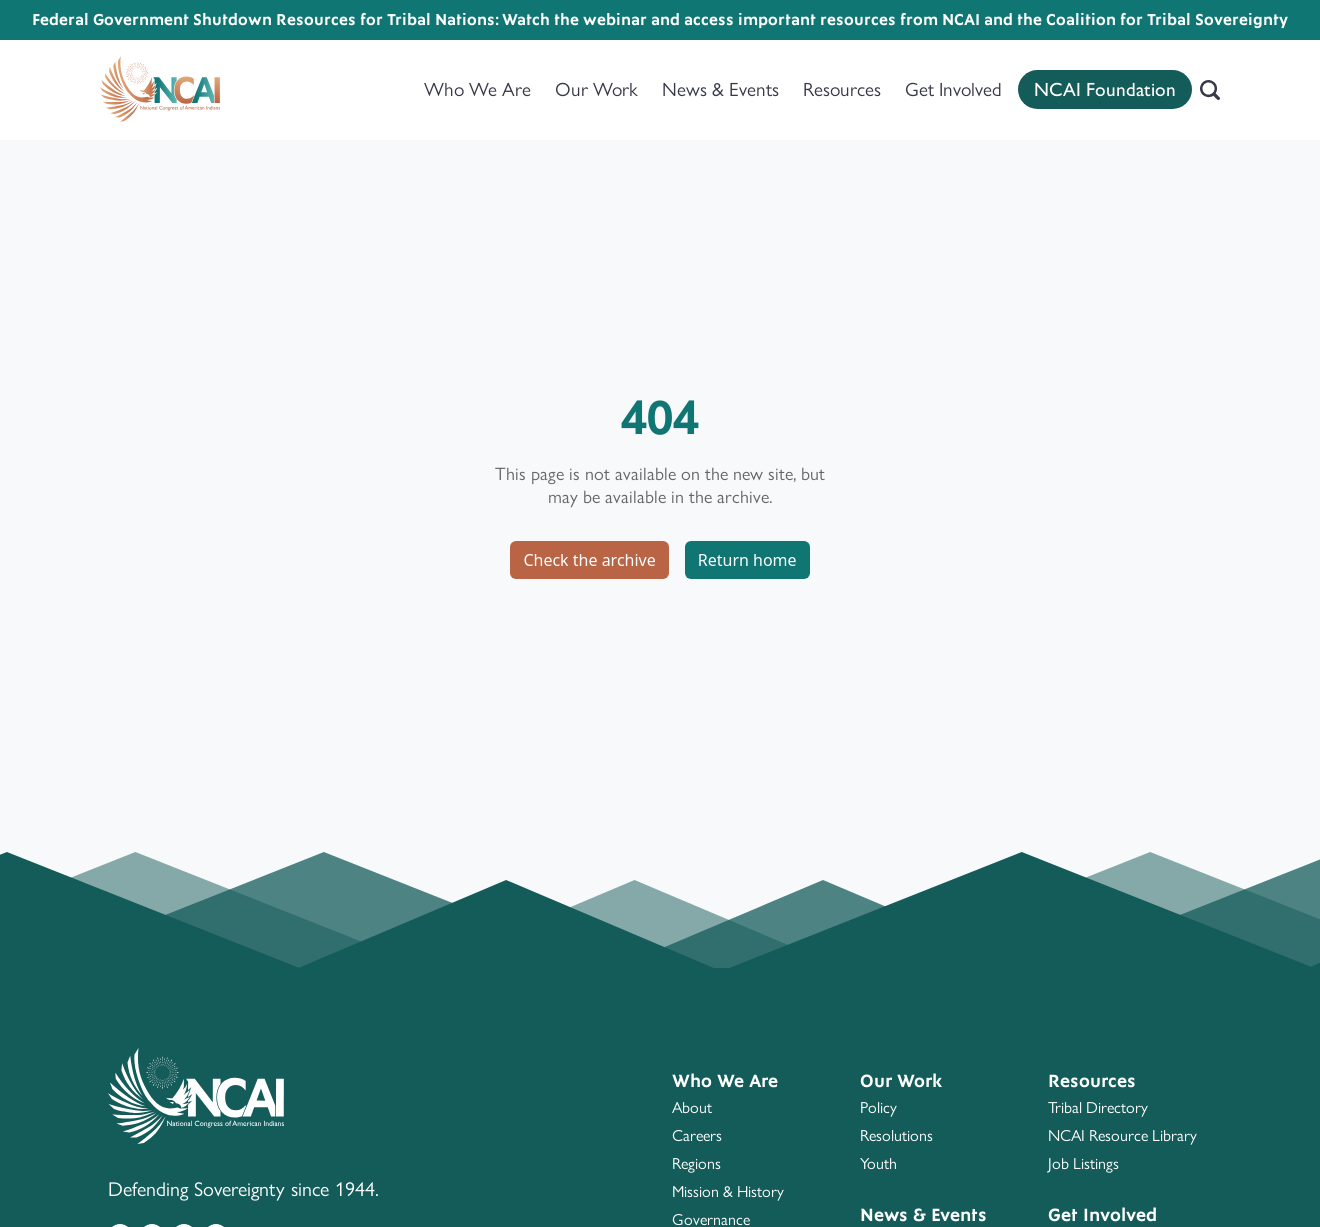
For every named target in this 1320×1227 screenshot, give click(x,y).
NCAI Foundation (1105, 89)
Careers (697, 1135)
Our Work (596, 89)
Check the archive (589, 560)
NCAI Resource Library (1122, 1135)
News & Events (720, 89)
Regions (696, 1163)
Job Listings (1083, 1163)
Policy (878, 1107)
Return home (747, 560)
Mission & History (728, 1191)
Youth (878, 1163)
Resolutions (896, 1135)
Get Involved (953, 89)
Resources (842, 89)
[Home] (160, 90)
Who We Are (477, 89)
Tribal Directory (1098, 1107)
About (692, 1107)
